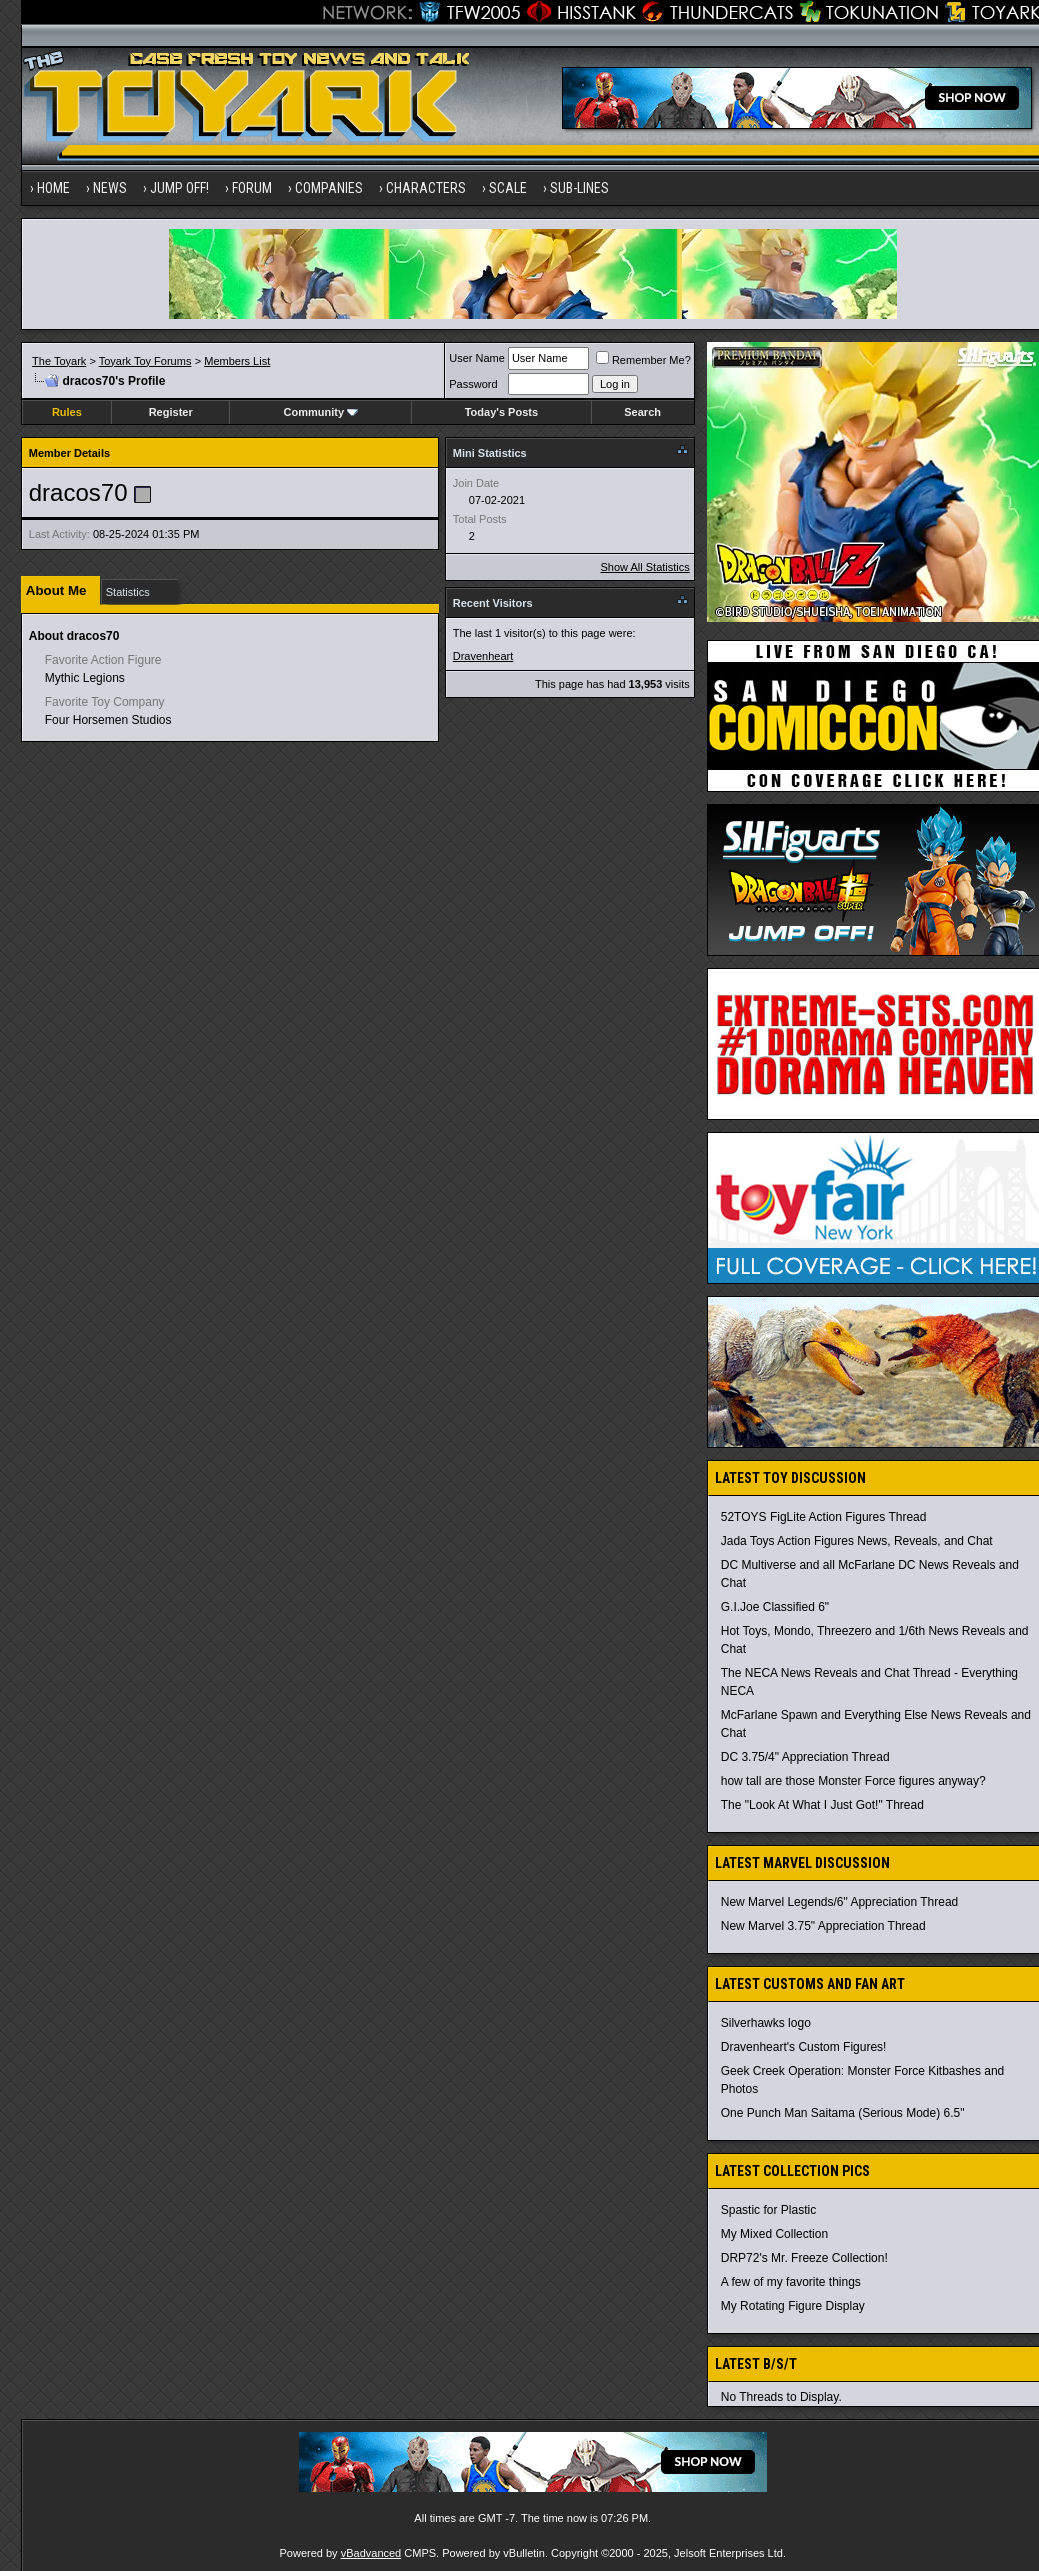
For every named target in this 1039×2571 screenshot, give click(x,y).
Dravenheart (483, 656)
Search (642, 412)
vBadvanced (371, 2553)
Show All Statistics (645, 567)
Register (171, 412)
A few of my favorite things (791, 2282)
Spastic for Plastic (768, 2210)
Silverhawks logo (766, 2023)
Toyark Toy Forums (145, 361)
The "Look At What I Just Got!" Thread (822, 1805)
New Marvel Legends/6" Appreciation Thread (840, 1902)
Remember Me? (643, 360)
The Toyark (59, 361)
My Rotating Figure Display (793, 2306)
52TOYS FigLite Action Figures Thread (824, 1517)
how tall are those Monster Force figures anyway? (853, 1781)
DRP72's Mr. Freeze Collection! (804, 2258)
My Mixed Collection (774, 2234)
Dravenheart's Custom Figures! (804, 2047)
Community (321, 412)
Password (473, 384)
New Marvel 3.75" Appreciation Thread (823, 1926)
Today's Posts (501, 412)
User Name (477, 358)
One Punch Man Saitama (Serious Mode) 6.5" (843, 2113)
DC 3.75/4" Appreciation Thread (805, 1757)
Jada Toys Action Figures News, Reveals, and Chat (857, 1541)
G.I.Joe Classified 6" (775, 1607)
